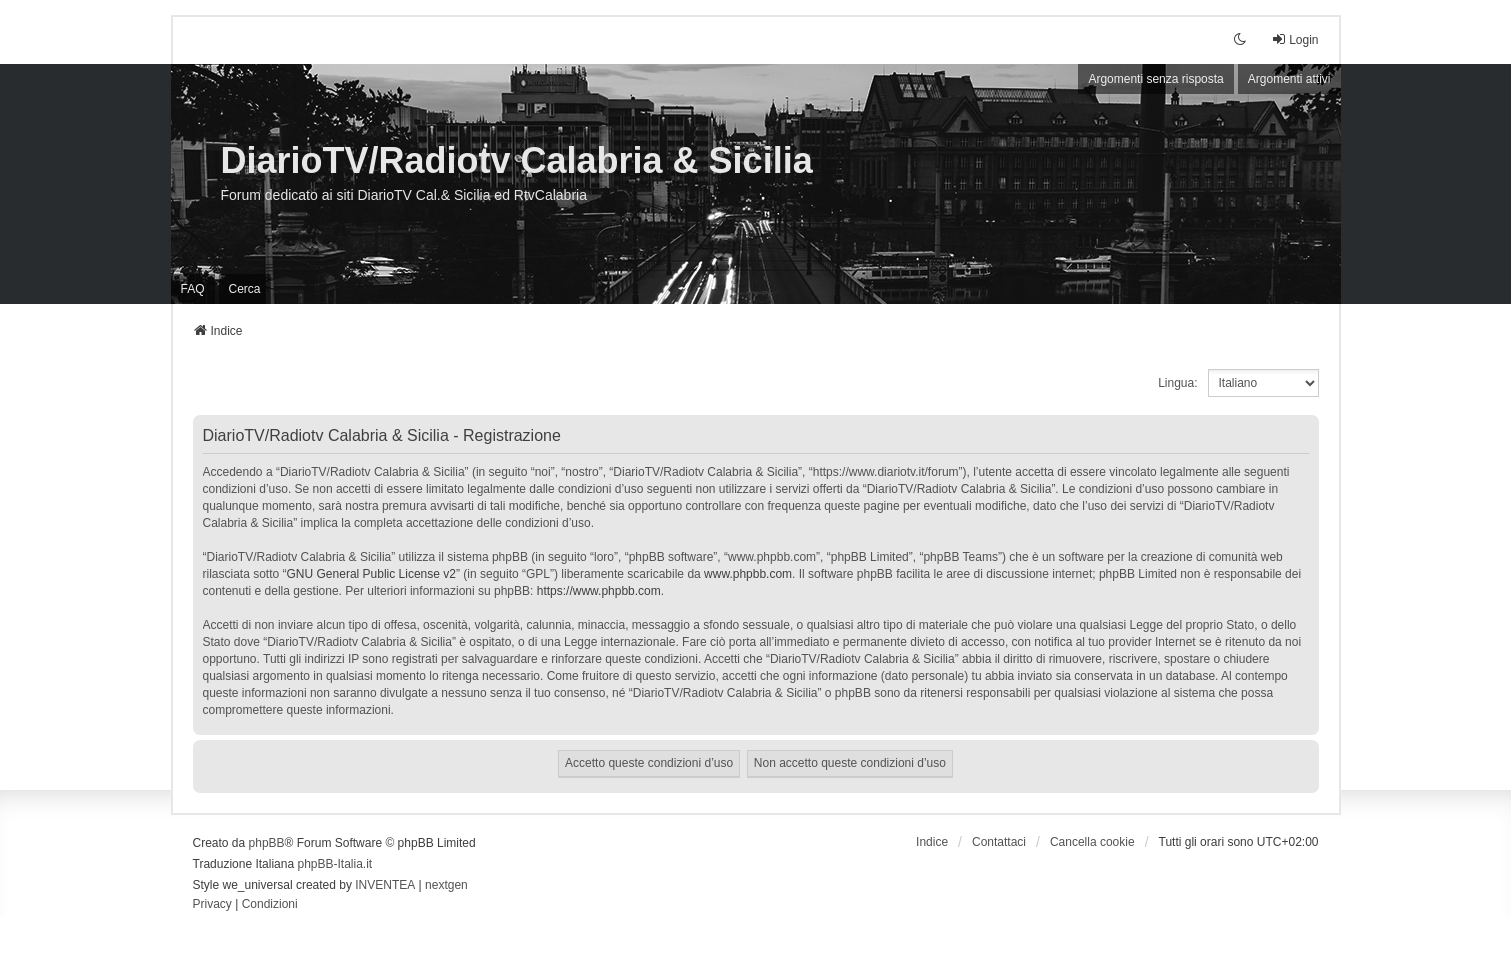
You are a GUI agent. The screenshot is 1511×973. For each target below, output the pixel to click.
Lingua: (1177, 383)
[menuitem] (212, 905)
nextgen (446, 885)
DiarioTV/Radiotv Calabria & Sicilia (517, 160)
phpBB (267, 843)
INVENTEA (385, 885)
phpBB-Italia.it (334, 864)
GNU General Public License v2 (371, 574)
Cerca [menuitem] (245, 289)
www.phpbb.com (748, 574)
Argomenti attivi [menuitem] (1289, 79)
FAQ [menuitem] (193, 289)
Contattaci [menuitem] (999, 842)
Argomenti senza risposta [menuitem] (1155, 79)
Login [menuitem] (1294, 39)
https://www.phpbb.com (599, 591)
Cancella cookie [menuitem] (1092, 842)
